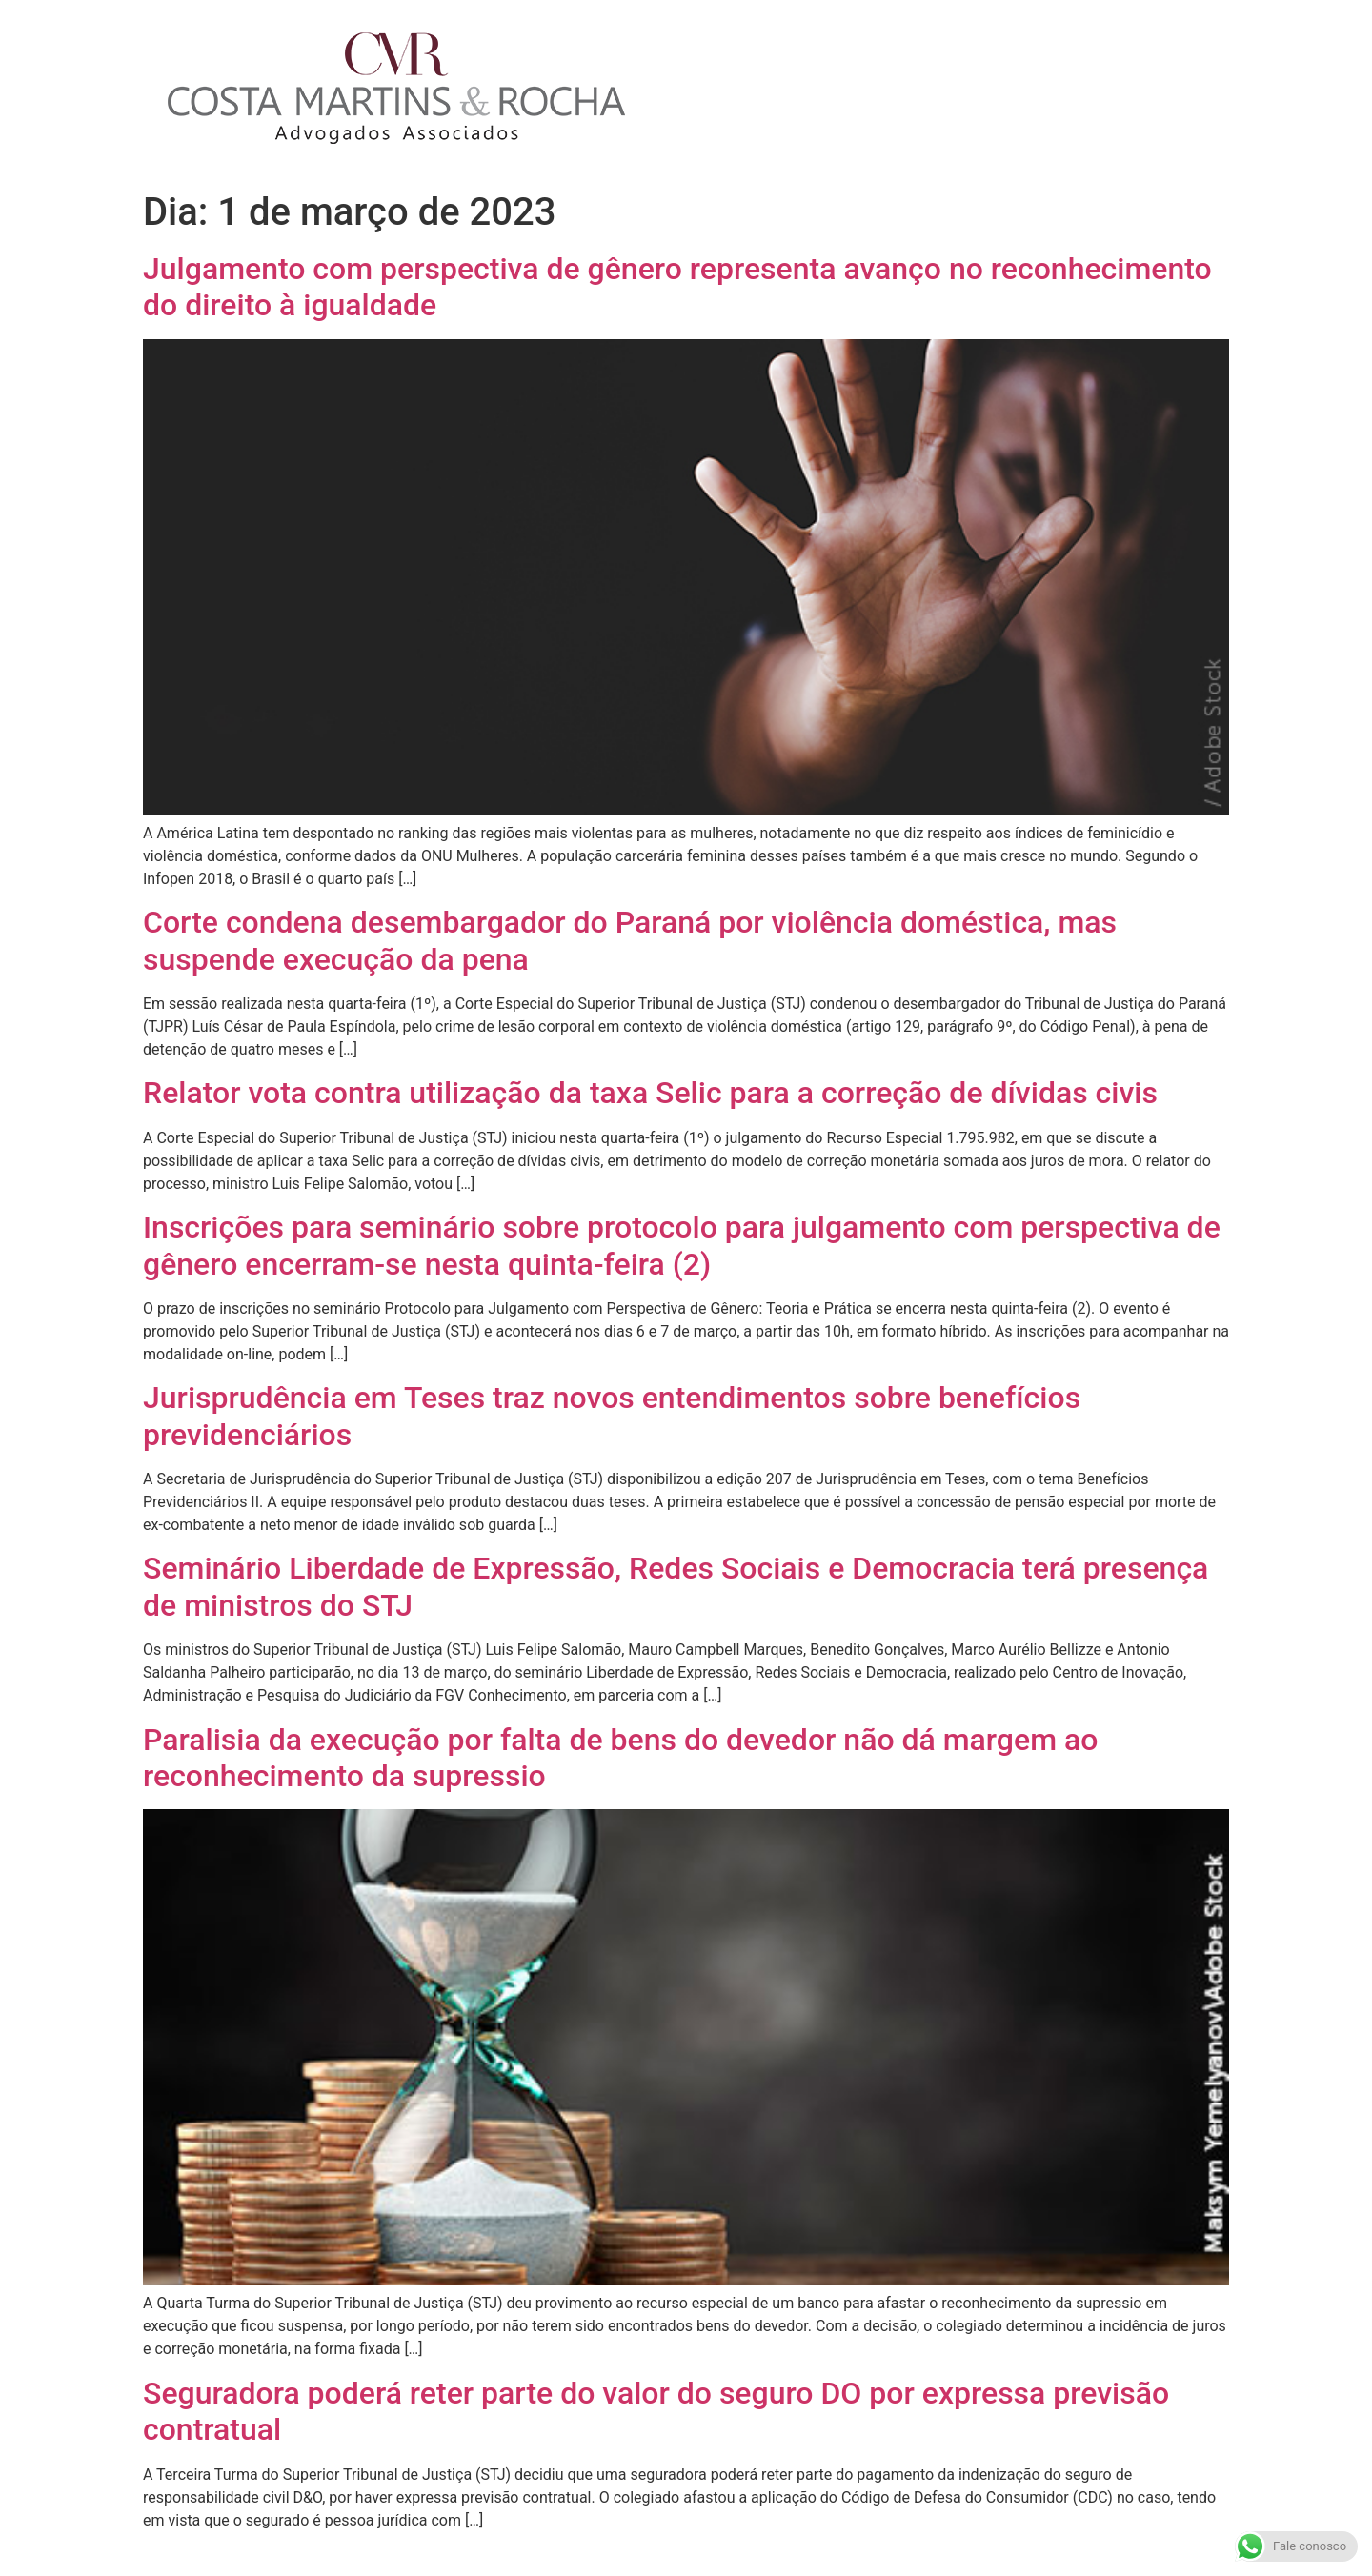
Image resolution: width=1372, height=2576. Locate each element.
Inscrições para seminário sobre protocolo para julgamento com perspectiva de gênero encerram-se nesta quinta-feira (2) (682, 1245)
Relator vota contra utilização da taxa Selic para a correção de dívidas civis (650, 1093)
